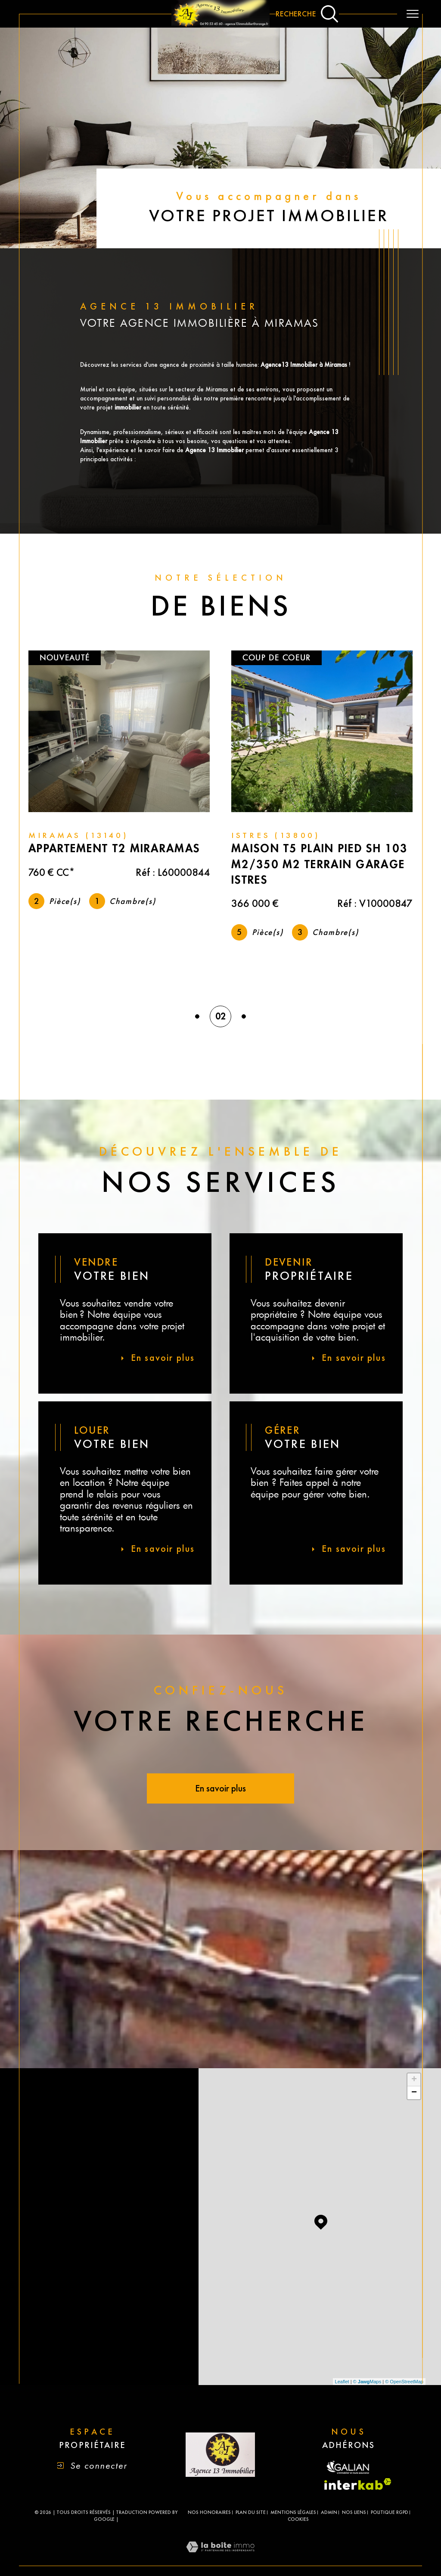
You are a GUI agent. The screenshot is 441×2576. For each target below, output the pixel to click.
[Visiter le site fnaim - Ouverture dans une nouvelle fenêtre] (348, 2467)
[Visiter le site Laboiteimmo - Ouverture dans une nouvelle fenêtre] (220, 2558)
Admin (329, 2512)
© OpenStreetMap (404, 2381)
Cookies (298, 2519)
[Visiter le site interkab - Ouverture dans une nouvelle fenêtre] (357, 2484)
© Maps (367, 2381)
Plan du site (251, 2512)
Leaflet (342, 2381)
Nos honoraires (209, 2512)
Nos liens (354, 2512)
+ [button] (414, 2079)
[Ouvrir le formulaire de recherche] (307, 13)
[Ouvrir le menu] (412, 14)
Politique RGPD (389, 2512)
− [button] (414, 2092)
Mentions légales (293, 2512)
